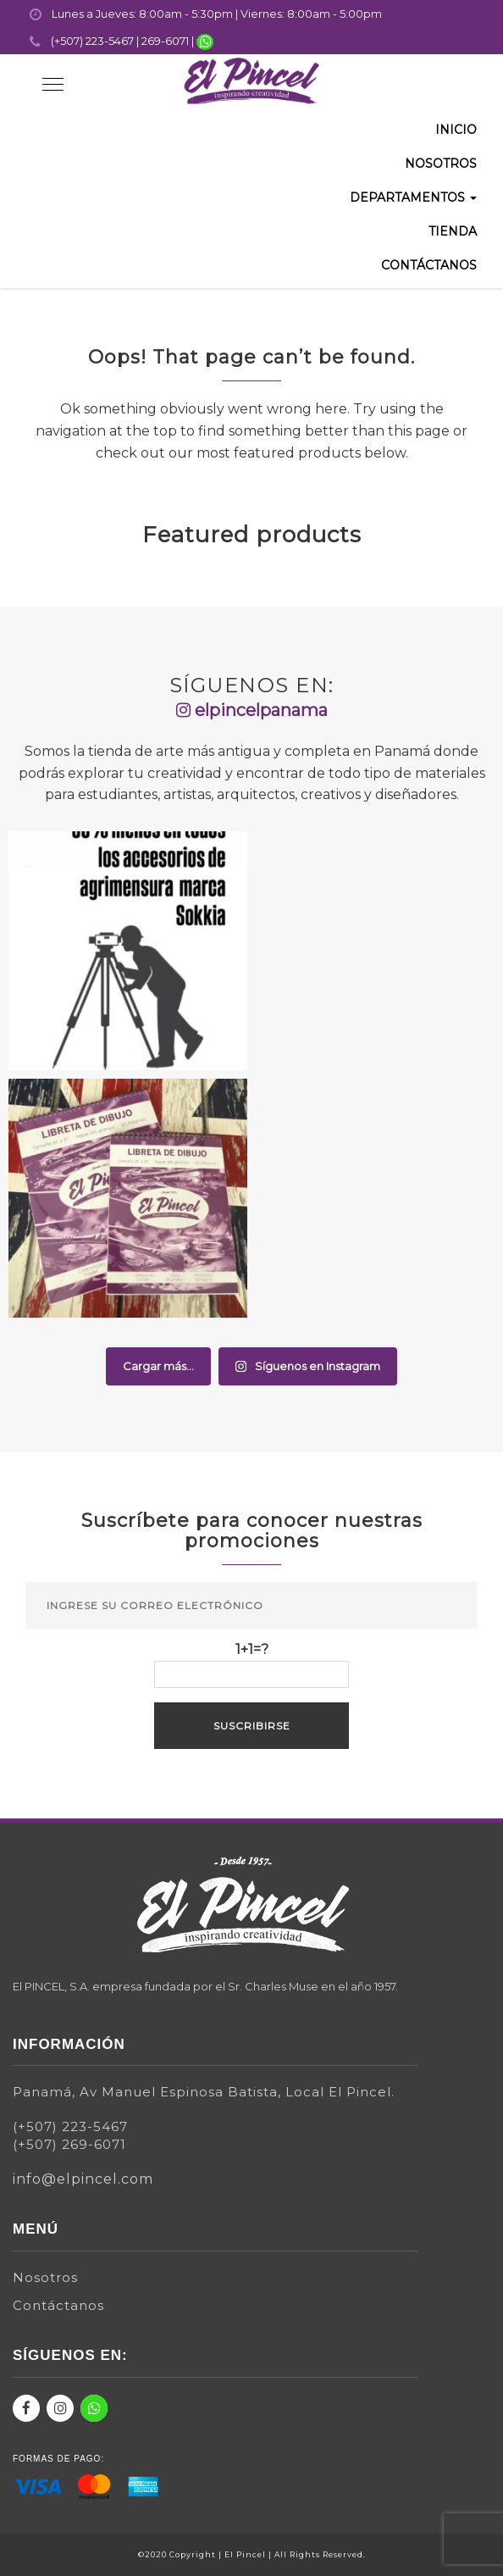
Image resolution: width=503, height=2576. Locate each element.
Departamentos (413, 197)
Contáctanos (429, 265)
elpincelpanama (252, 710)
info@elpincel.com (83, 2179)
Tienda (452, 231)
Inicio (456, 129)
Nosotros (441, 163)
